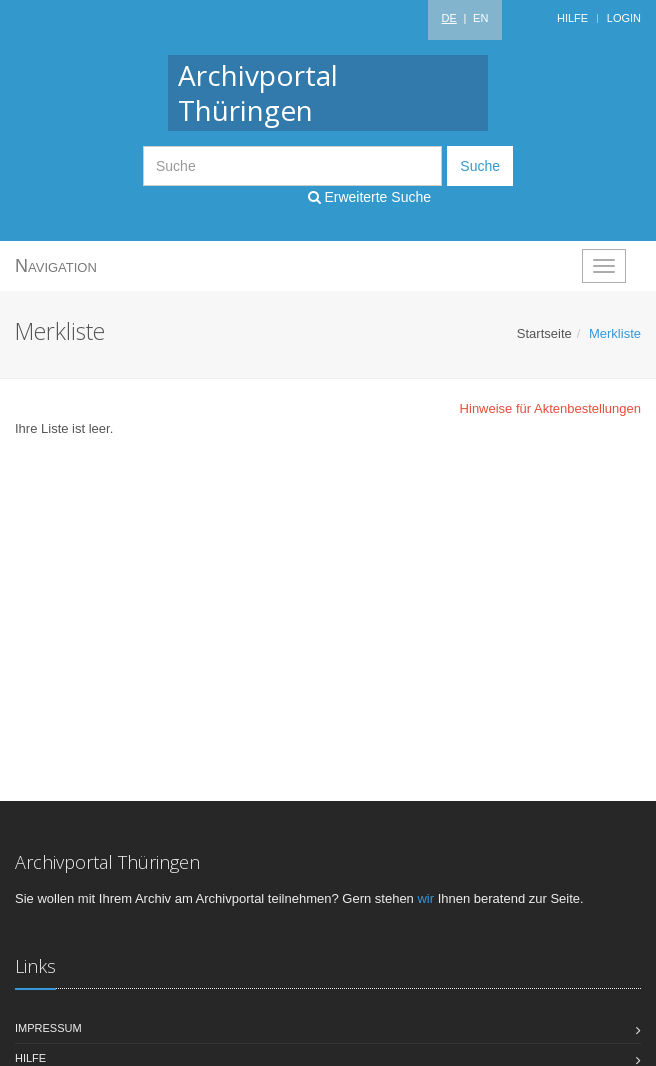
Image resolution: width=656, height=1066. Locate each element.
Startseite (544, 333)
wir (425, 898)
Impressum (48, 1028)
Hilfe (572, 18)
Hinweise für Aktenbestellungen (550, 408)
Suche (480, 166)
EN (480, 18)
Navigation (56, 266)
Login (624, 18)
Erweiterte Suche (370, 197)
